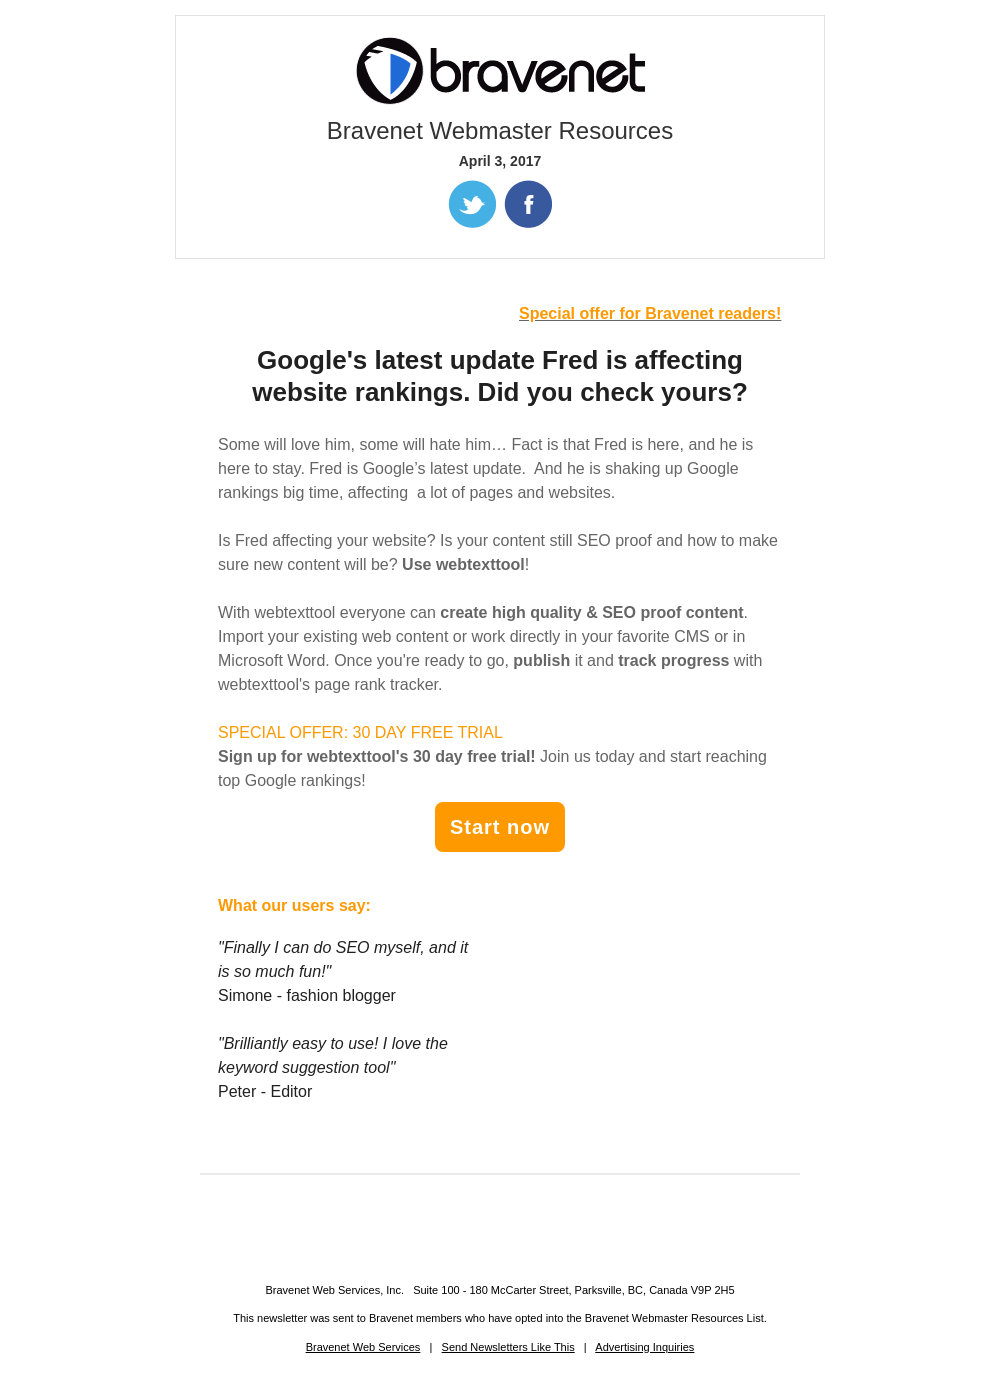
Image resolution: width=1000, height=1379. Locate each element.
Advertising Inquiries (644, 1347)
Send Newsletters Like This (508, 1347)
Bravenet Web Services (363, 1347)
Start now (500, 827)
